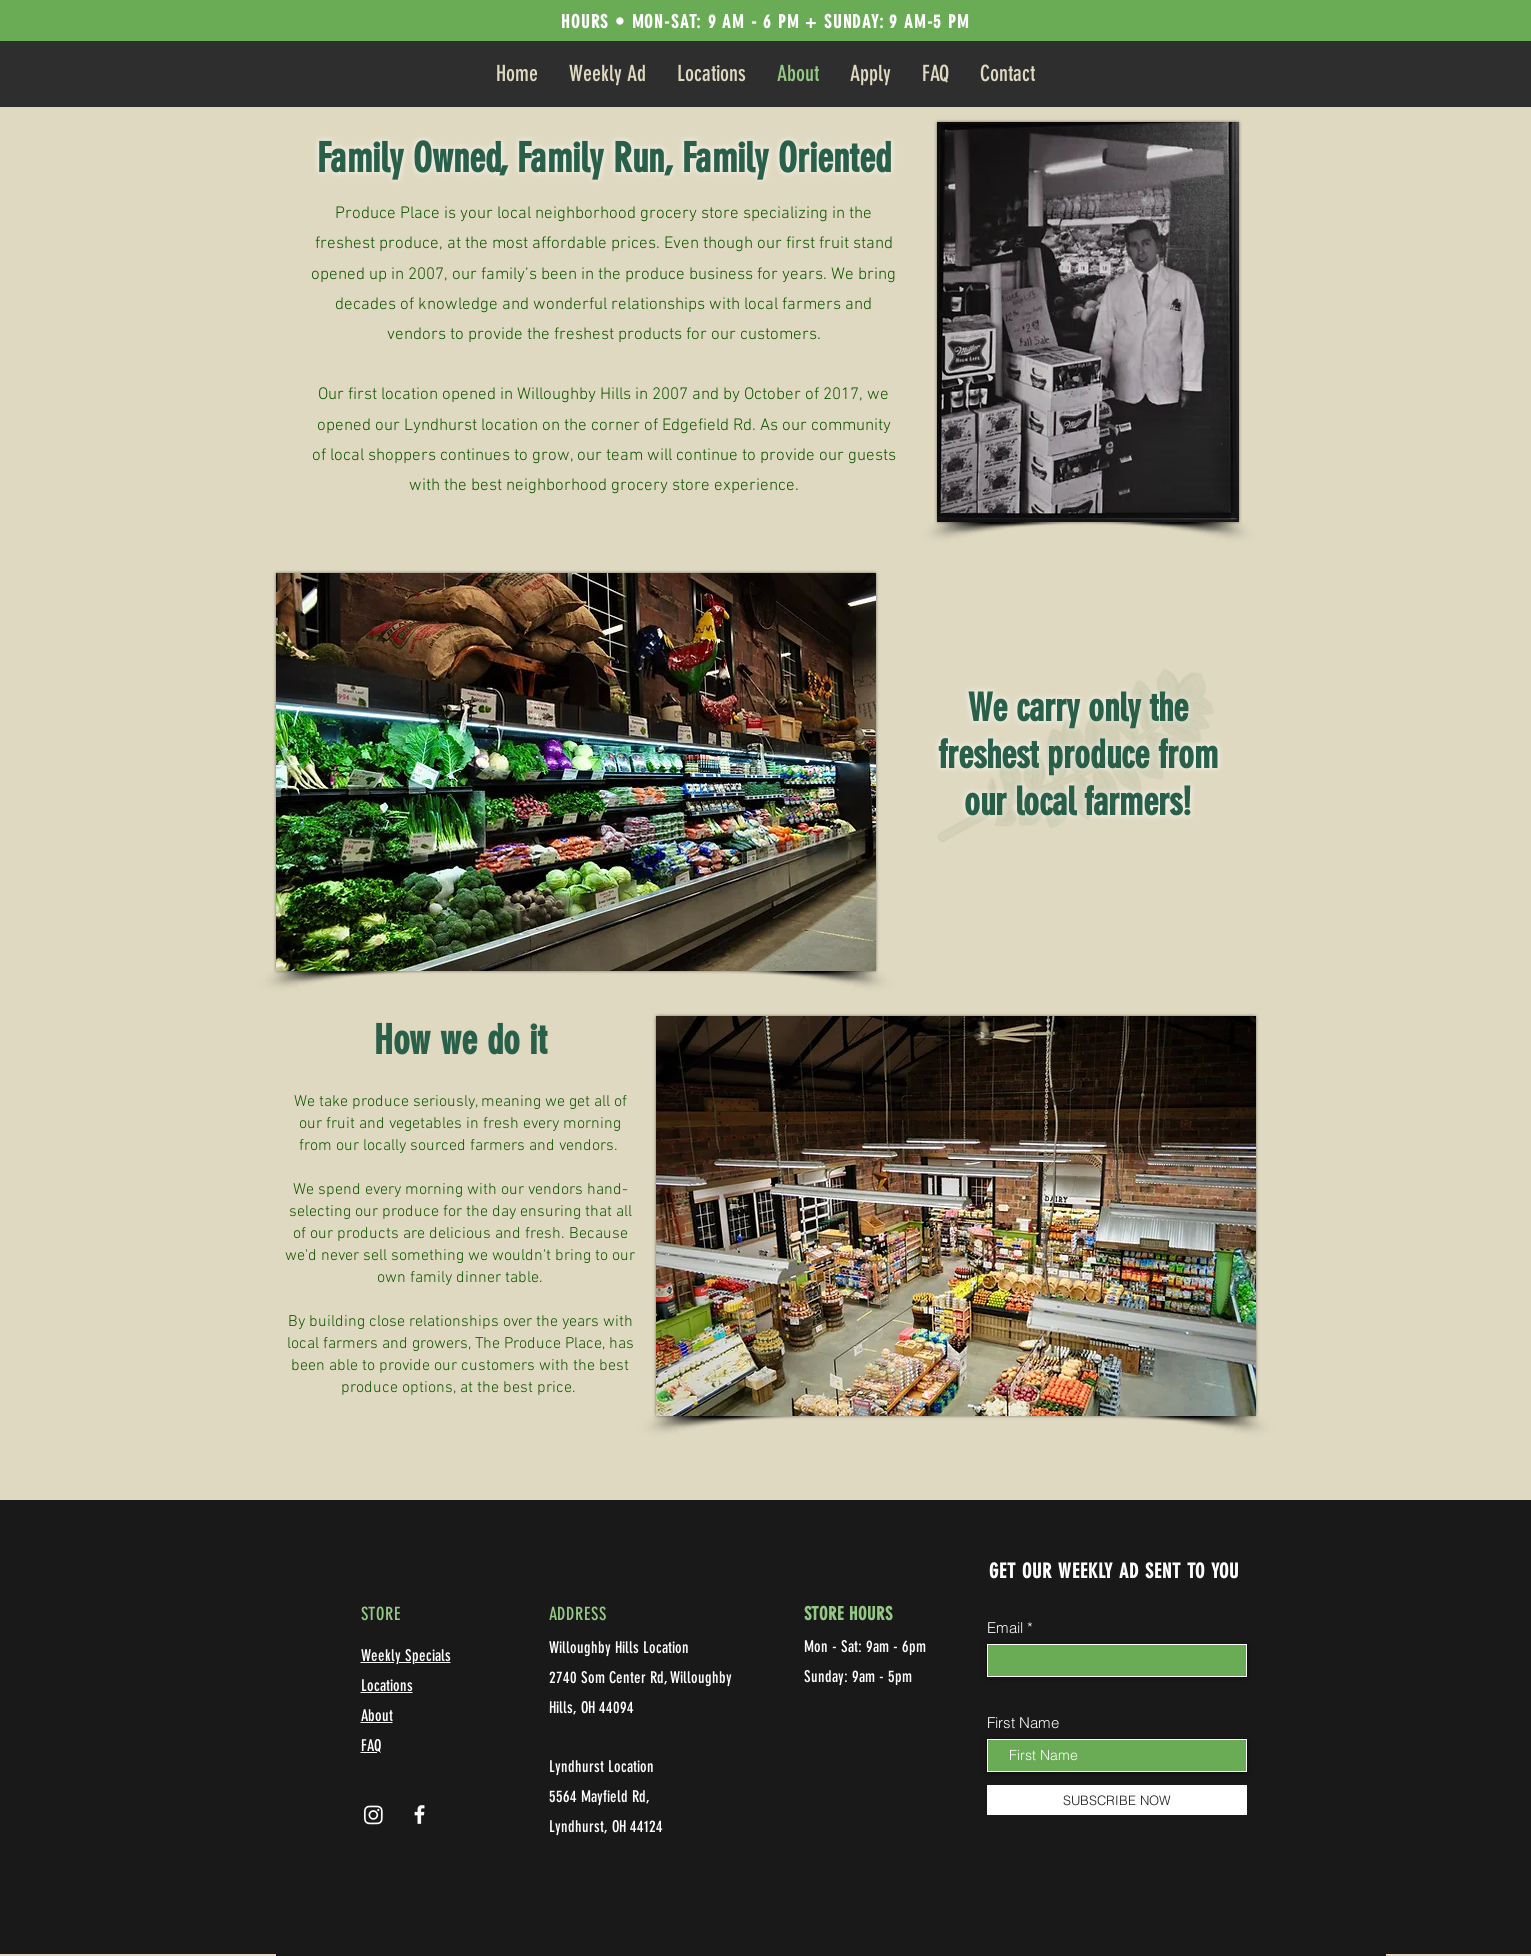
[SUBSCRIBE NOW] (1117, 1800)
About (377, 1715)
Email (1005, 1627)
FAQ (371, 1745)
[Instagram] (373, 1814)
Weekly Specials (406, 1655)
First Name (1023, 1722)
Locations (387, 1685)
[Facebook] (419, 1814)
